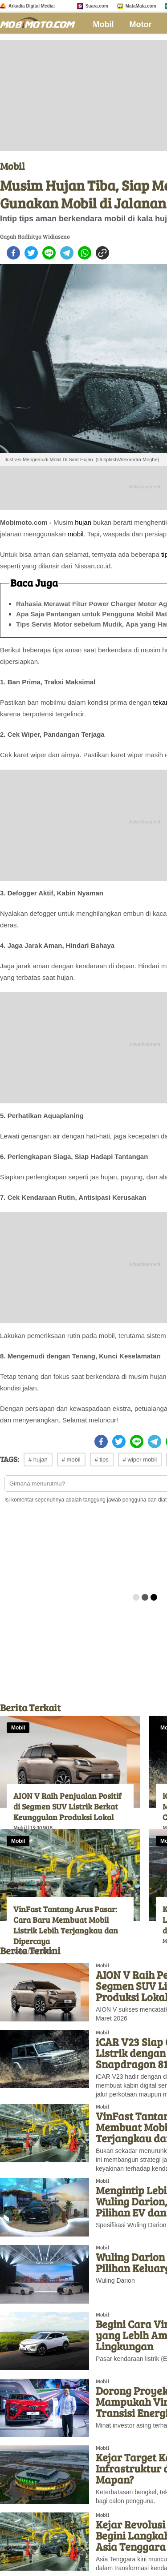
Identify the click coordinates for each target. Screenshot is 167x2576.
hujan (83, 522)
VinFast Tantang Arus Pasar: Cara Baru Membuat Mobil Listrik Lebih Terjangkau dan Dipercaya (65, 1925)
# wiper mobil (140, 1459)
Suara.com (97, 6)
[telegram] (67, 253)
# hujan (38, 1459)
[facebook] (13, 253)
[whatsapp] (85, 253)
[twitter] (31, 253)
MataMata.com (141, 6)
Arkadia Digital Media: (31, 6)
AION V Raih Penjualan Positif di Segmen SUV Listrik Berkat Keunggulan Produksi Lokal (67, 1806)
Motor (141, 24)
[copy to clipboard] (102, 253)
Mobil (103, 24)
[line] (49, 253)
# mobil (71, 1459)
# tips (102, 1459)
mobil (76, 534)
